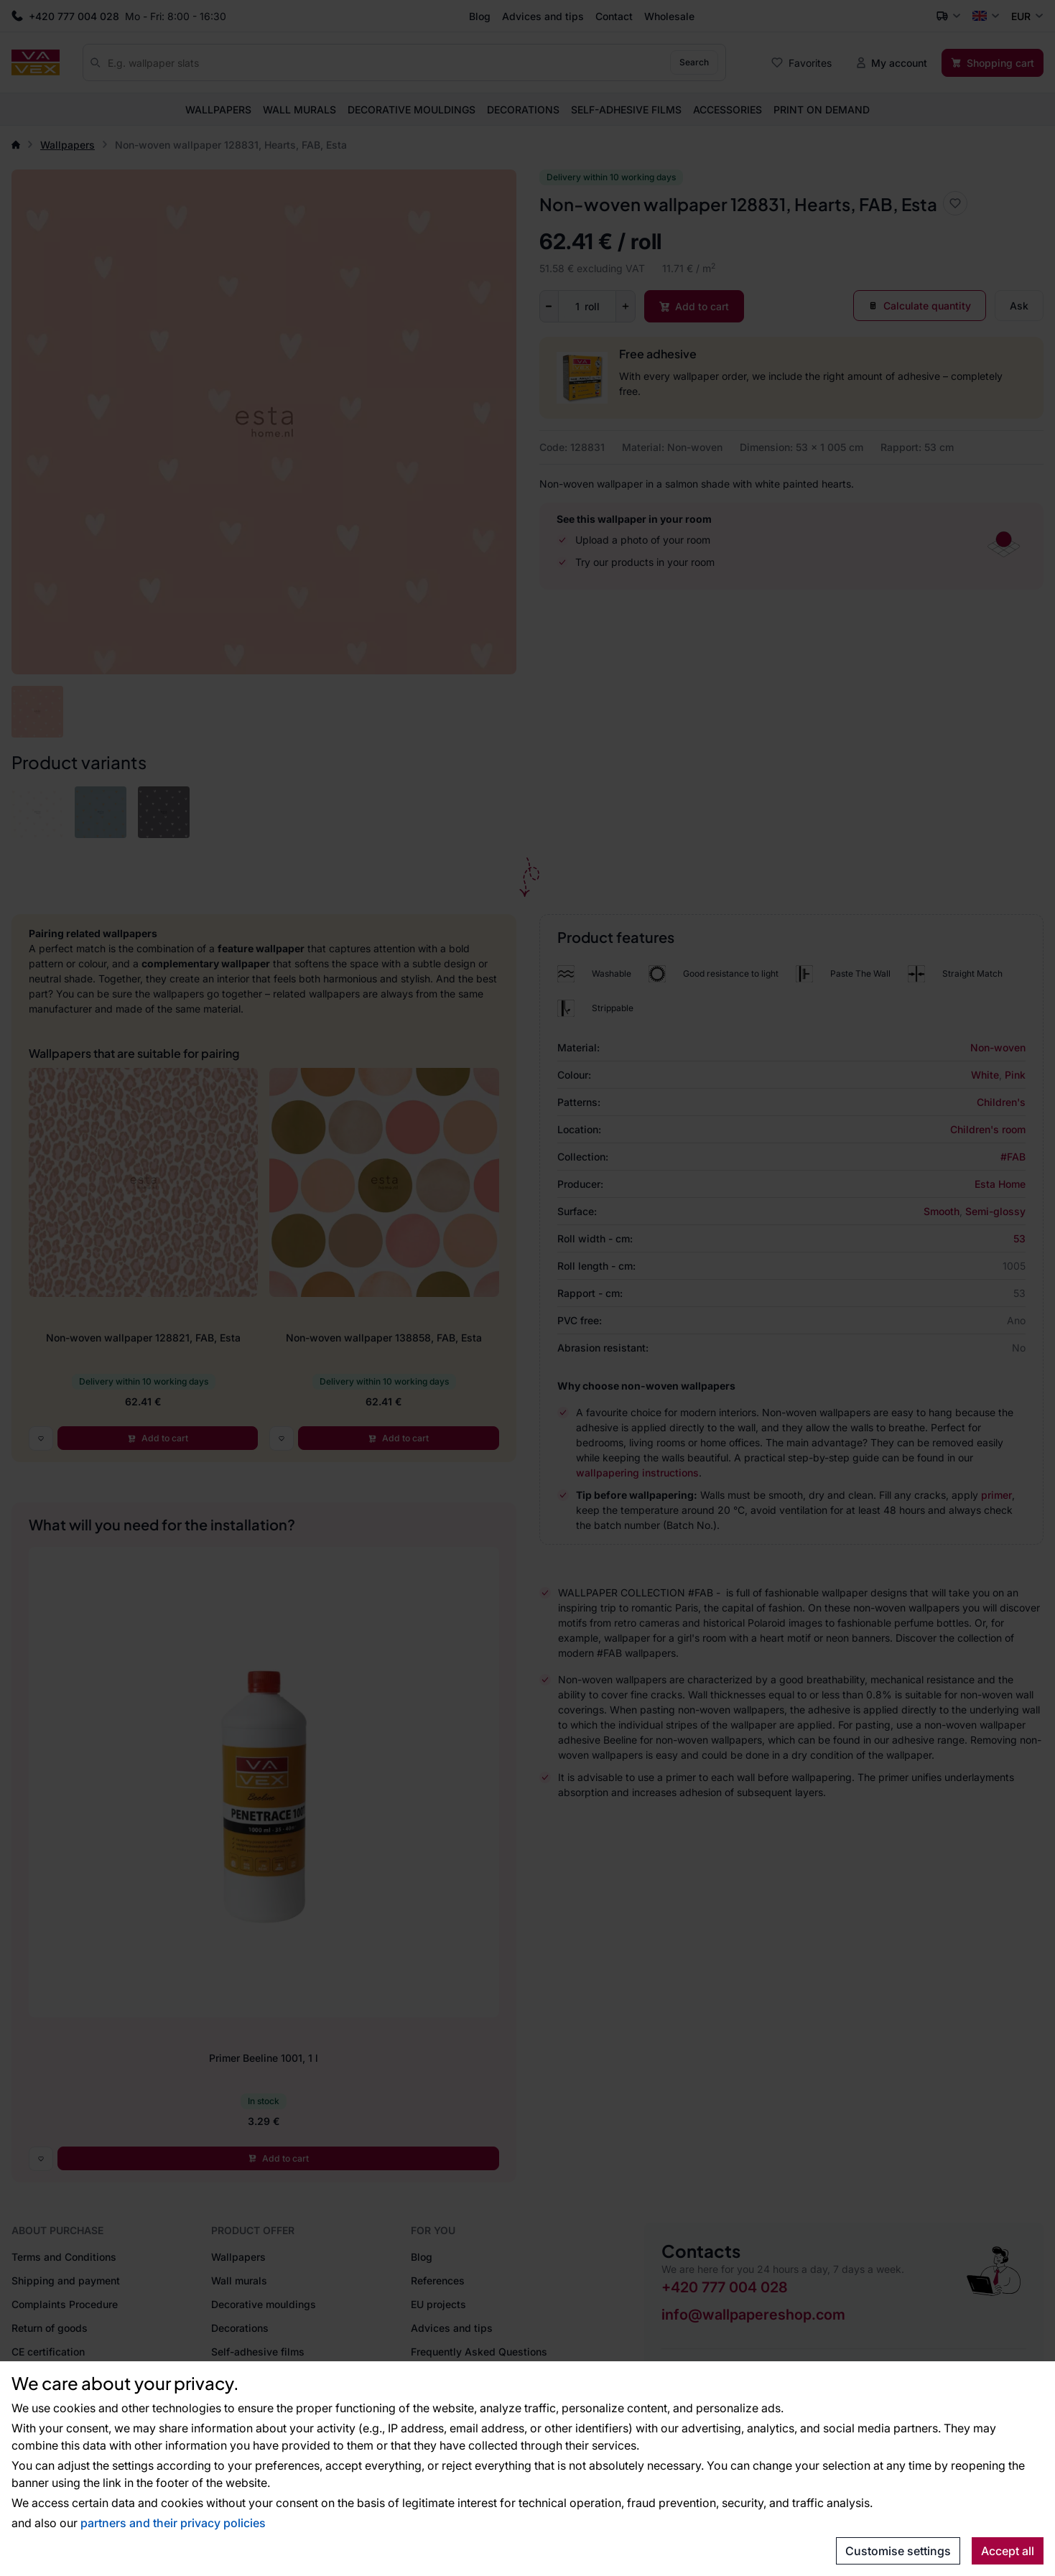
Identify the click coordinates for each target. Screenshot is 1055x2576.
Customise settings (898, 2551)
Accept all (1007, 2551)
